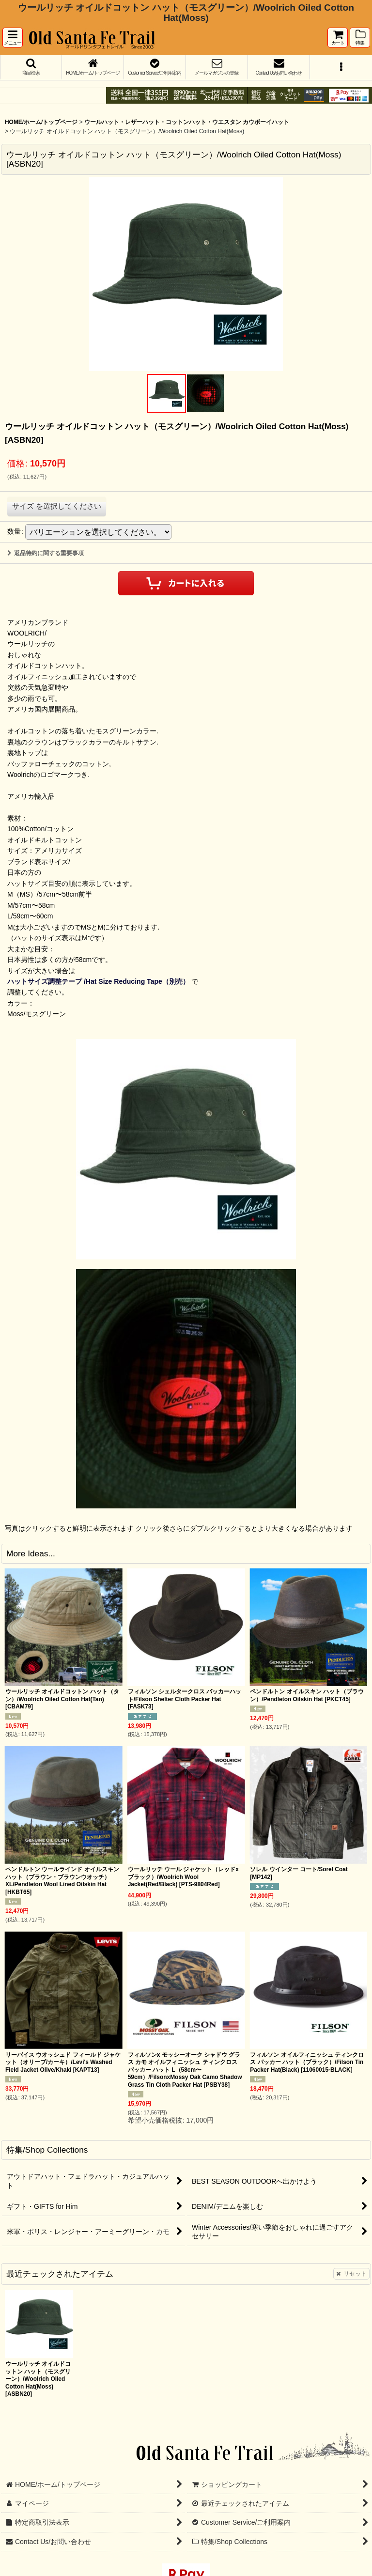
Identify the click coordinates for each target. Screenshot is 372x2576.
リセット (351, 2273)
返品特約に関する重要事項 (45, 553)
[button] (12, 37)
